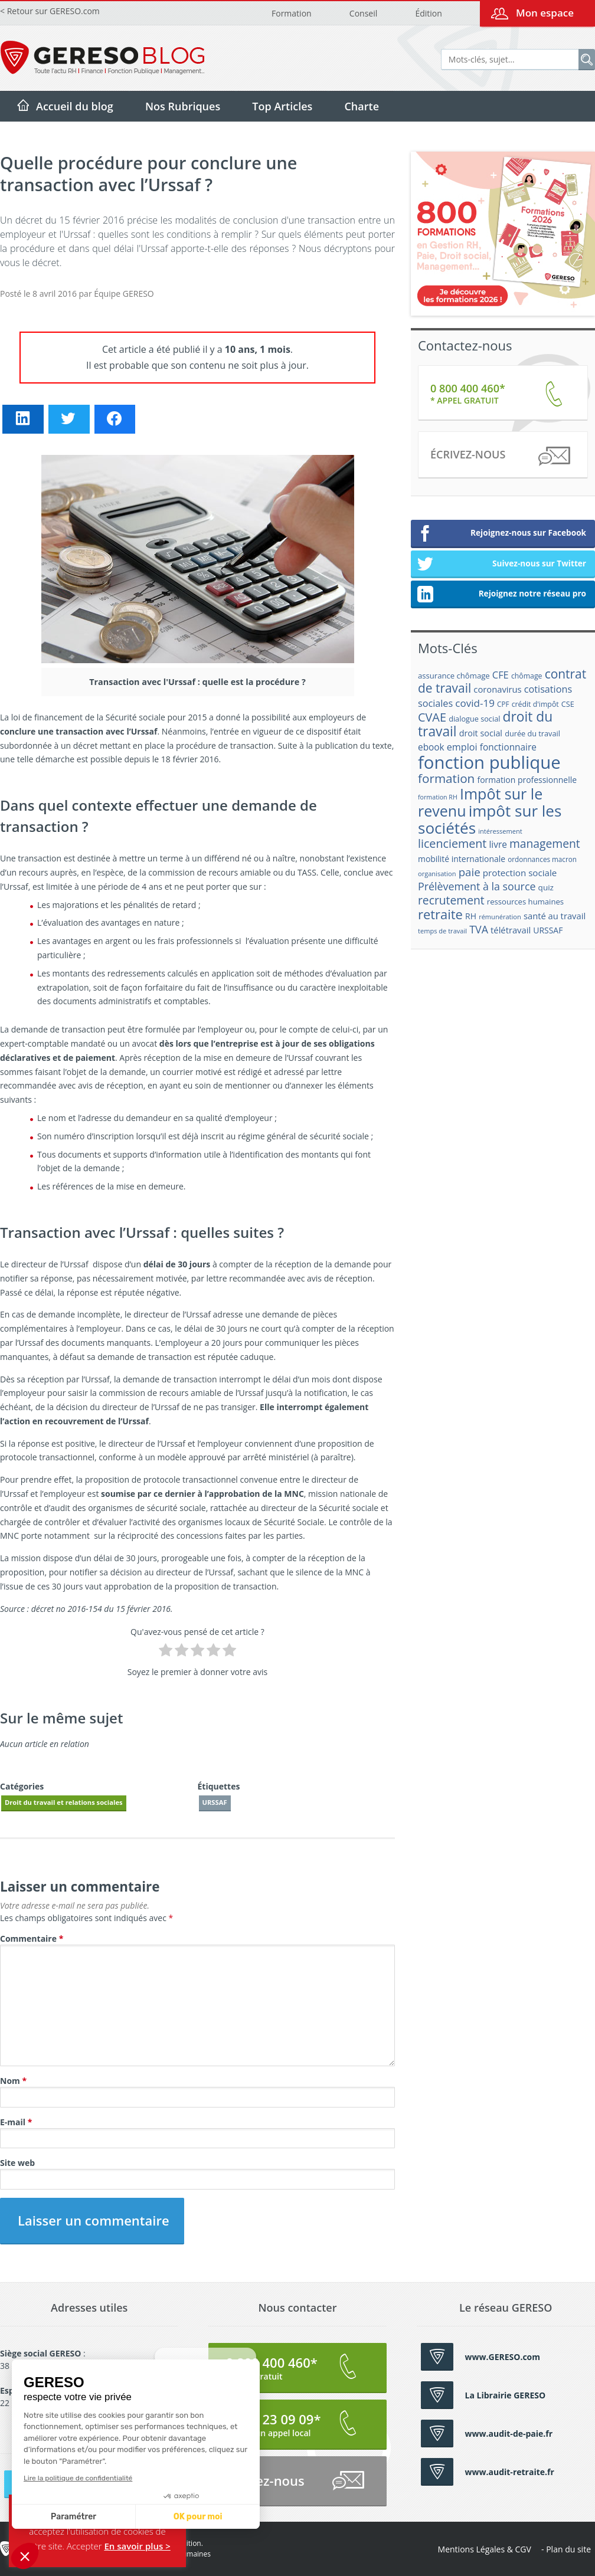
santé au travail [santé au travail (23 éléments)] (555, 916)
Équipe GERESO (123, 293)
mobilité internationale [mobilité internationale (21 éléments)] (461, 858)
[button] (25, 2556)
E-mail (16, 2122)
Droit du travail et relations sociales (64, 1802)
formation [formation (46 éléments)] (446, 778)
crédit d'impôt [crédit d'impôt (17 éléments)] (535, 704)
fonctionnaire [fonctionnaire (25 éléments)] (508, 747)
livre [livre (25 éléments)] (497, 844)
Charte (361, 106)
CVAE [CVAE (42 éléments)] (432, 717)
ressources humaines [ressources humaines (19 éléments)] (525, 901)
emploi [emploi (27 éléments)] (462, 746)
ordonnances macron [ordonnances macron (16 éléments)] (542, 859)
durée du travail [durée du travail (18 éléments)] (532, 733)
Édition (428, 13)
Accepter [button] (84, 2546)
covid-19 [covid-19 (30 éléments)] (475, 703)
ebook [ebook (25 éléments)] (431, 747)
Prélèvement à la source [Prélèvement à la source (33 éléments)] (476, 886)
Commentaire (31, 1938)
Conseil (363, 13)
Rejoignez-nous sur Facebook (501, 534)
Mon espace (545, 12)
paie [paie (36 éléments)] (469, 871)
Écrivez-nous (499, 456)
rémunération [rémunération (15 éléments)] (500, 916)
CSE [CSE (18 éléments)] (567, 704)
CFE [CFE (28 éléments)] (500, 674)
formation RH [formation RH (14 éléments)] (437, 797)
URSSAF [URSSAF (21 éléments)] (548, 930)
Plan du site (568, 2549)
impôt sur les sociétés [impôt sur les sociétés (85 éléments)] (489, 819)
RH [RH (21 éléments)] (470, 916)
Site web (17, 2162)
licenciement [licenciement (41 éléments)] (452, 843)
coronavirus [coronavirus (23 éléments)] (497, 689)
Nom (13, 2080)
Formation (292, 13)
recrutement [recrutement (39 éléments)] (451, 900)
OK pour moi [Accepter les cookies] (87, 2517)
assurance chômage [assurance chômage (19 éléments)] (454, 675)
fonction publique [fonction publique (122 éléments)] (489, 762)
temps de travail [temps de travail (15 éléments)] (442, 930)
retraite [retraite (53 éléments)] (440, 914)
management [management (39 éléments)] (544, 843)
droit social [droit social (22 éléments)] (480, 733)
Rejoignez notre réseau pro (501, 594)
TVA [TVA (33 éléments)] (478, 929)
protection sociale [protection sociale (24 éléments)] (520, 873)
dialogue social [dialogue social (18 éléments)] (474, 718)
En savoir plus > (137, 2546)
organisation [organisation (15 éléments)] (437, 873)
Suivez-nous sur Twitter (501, 564)
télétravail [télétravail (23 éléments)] (511, 930)
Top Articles (282, 106)
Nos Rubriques (182, 106)
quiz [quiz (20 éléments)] (546, 887)
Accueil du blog (74, 106)
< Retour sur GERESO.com (50, 11)
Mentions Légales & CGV (484, 2549)
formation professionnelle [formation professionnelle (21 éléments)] (527, 779)
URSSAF (214, 1802)
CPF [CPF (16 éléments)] (503, 704)
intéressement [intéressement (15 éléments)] (500, 831)
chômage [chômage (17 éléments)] (526, 676)
